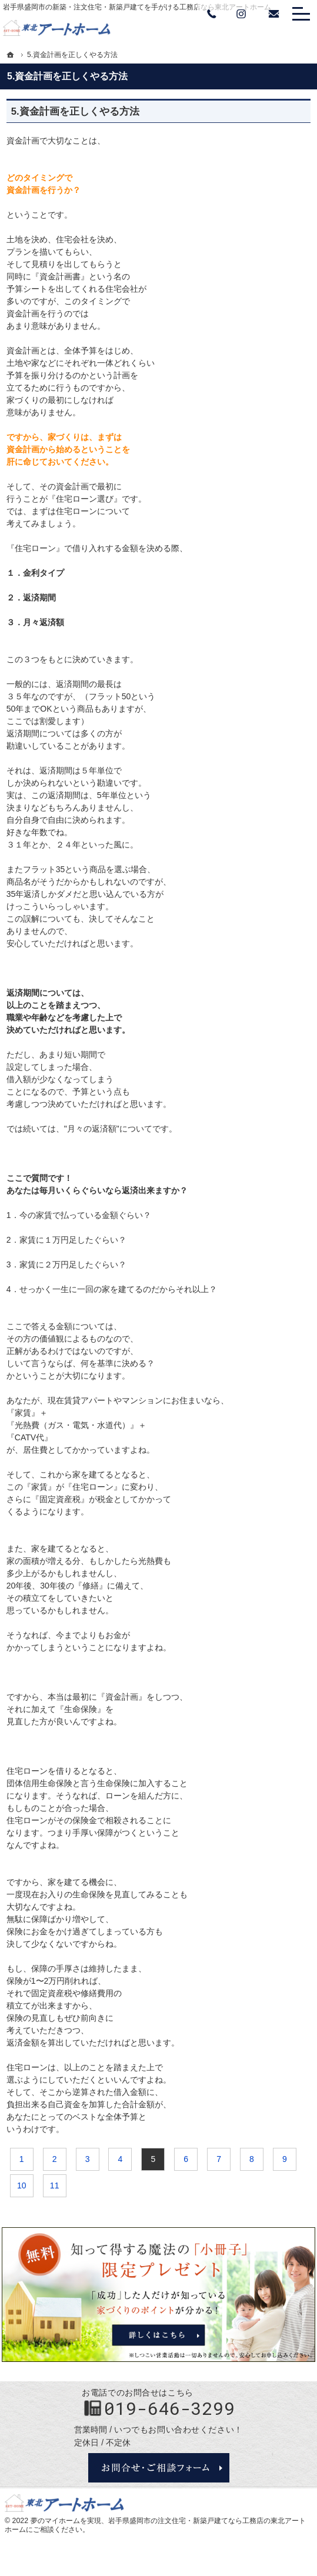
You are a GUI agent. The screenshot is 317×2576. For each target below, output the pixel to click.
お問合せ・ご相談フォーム (158, 2467)
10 (21, 2185)
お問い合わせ (273, 14)
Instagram (241, 14)
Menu (301, 14)
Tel (211, 14)
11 (54, 2185)
